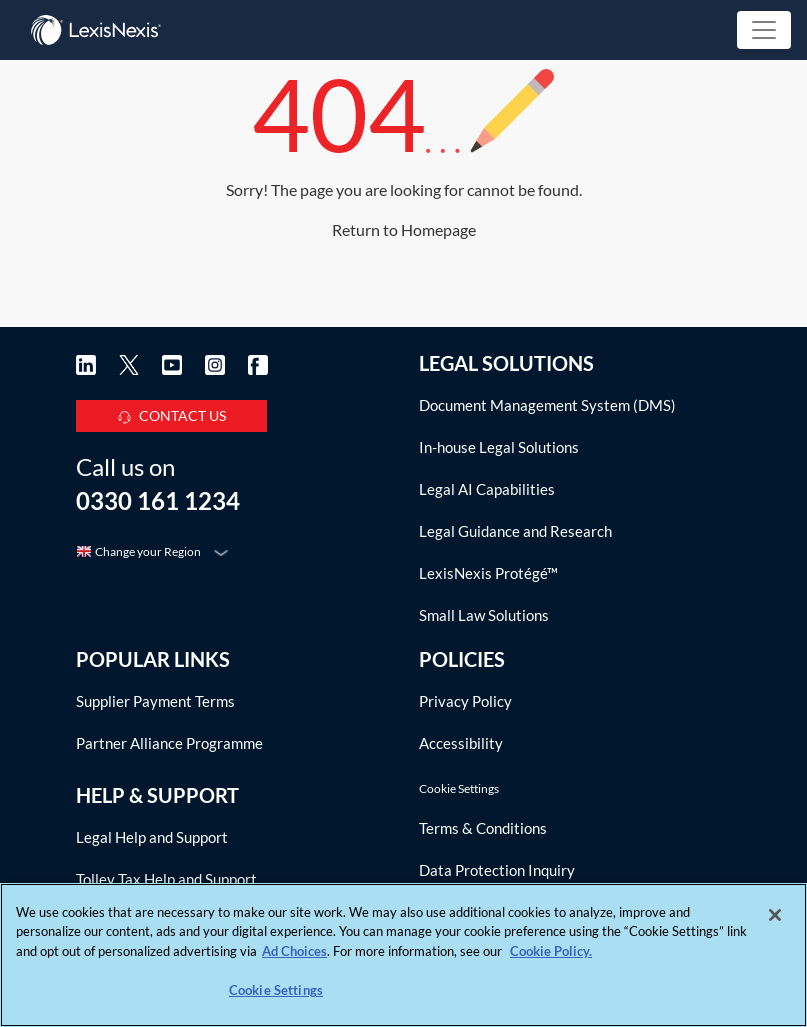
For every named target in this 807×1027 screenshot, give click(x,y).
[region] (403, 955)
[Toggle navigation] (764, 30)
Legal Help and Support (152, 837)
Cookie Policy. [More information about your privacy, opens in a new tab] (551, 951)
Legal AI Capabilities (487, 489)
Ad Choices (294, 951)
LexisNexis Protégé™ (488, 573)
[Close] (775, 915)
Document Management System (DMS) (547, 405)
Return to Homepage (404, 229)
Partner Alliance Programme (169, 743)
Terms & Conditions (483, 828)
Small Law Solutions (484, 615)
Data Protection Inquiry (497, 870)
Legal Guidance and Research (515, 531)
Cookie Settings (459, 789)
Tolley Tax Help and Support (166, 879)
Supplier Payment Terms (155, 701)
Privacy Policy (465, 701)
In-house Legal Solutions (499, 447)
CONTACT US (171, 412)
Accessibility (461, 743)
